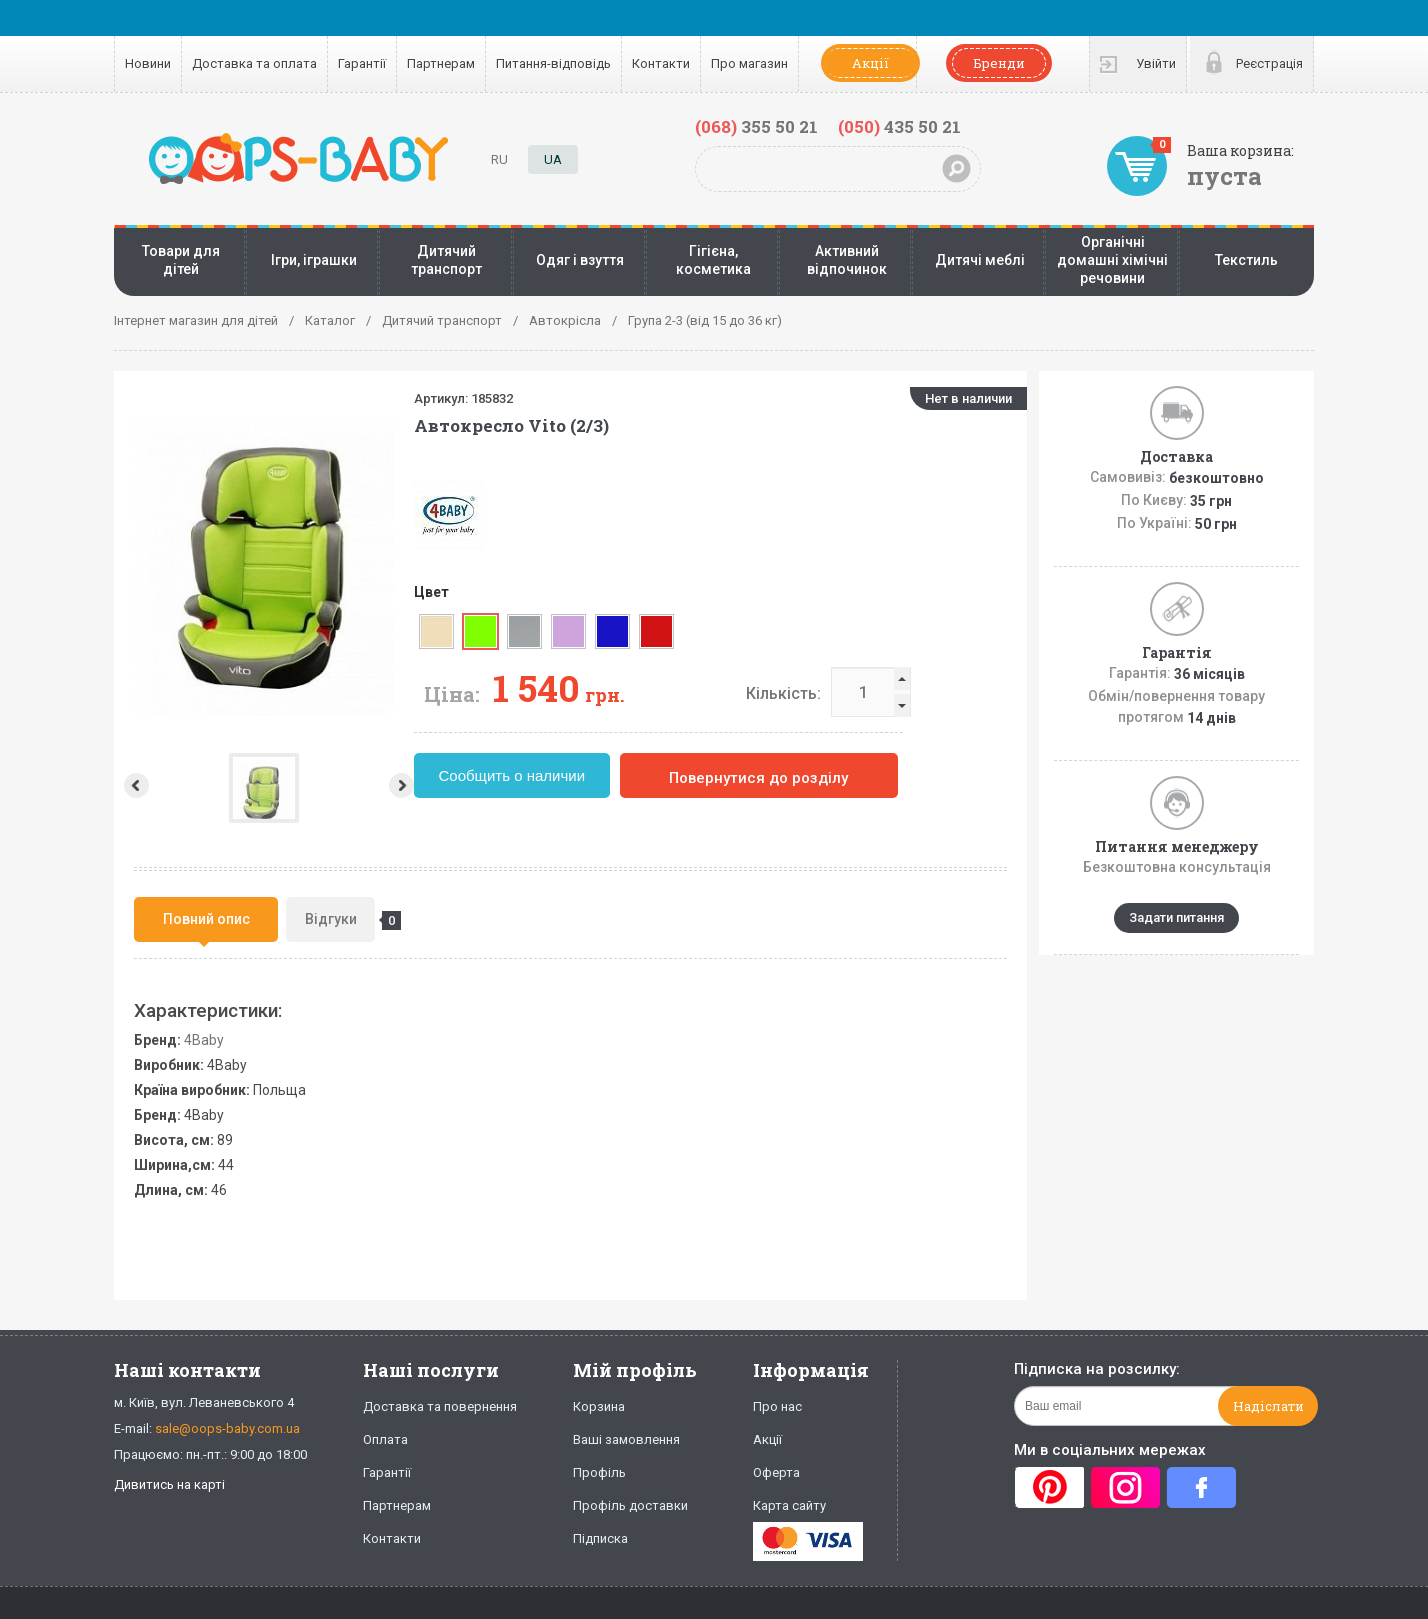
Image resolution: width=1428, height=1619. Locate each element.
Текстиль (1246, 260)
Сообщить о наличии (602, 775)
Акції (870, 63)
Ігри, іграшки (314, 260)
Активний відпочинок (847, 260)
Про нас (777, 1406)
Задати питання (1176, 917)
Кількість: (873, 693)
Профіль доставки (630, 1505)
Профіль (599, 1472)
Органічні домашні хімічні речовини (1112, 260)
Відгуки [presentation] (340, 921)
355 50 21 (756, 126)
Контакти (661, 63)
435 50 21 (899, 126)
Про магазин (749, 63)
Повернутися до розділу (848, 778)
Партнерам (441, 63)
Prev (134, 785)
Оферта (776, 1472)
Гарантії (362, 63)
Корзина (599, 1406)
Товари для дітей (181, 260)
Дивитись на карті (169, 1484)
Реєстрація (1269, 63)
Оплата (385, 1439)
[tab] (206, 919)
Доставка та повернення (440, 1406)
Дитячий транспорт (446, 260)
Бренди (999, 63)
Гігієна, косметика (713, 260)
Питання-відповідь (553, 63)
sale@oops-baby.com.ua (227, 1428)
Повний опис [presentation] (206, 919)
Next (493, 785)
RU (499, 159)
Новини (148, 63)
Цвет (521, 592)
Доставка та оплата (254, 63)
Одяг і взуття (580, 260)
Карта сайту (789, 1505)
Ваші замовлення (626, 1439)
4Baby (204, 1040)
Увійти (1156, 63)
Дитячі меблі (980, 260)
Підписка (600, 1538)
